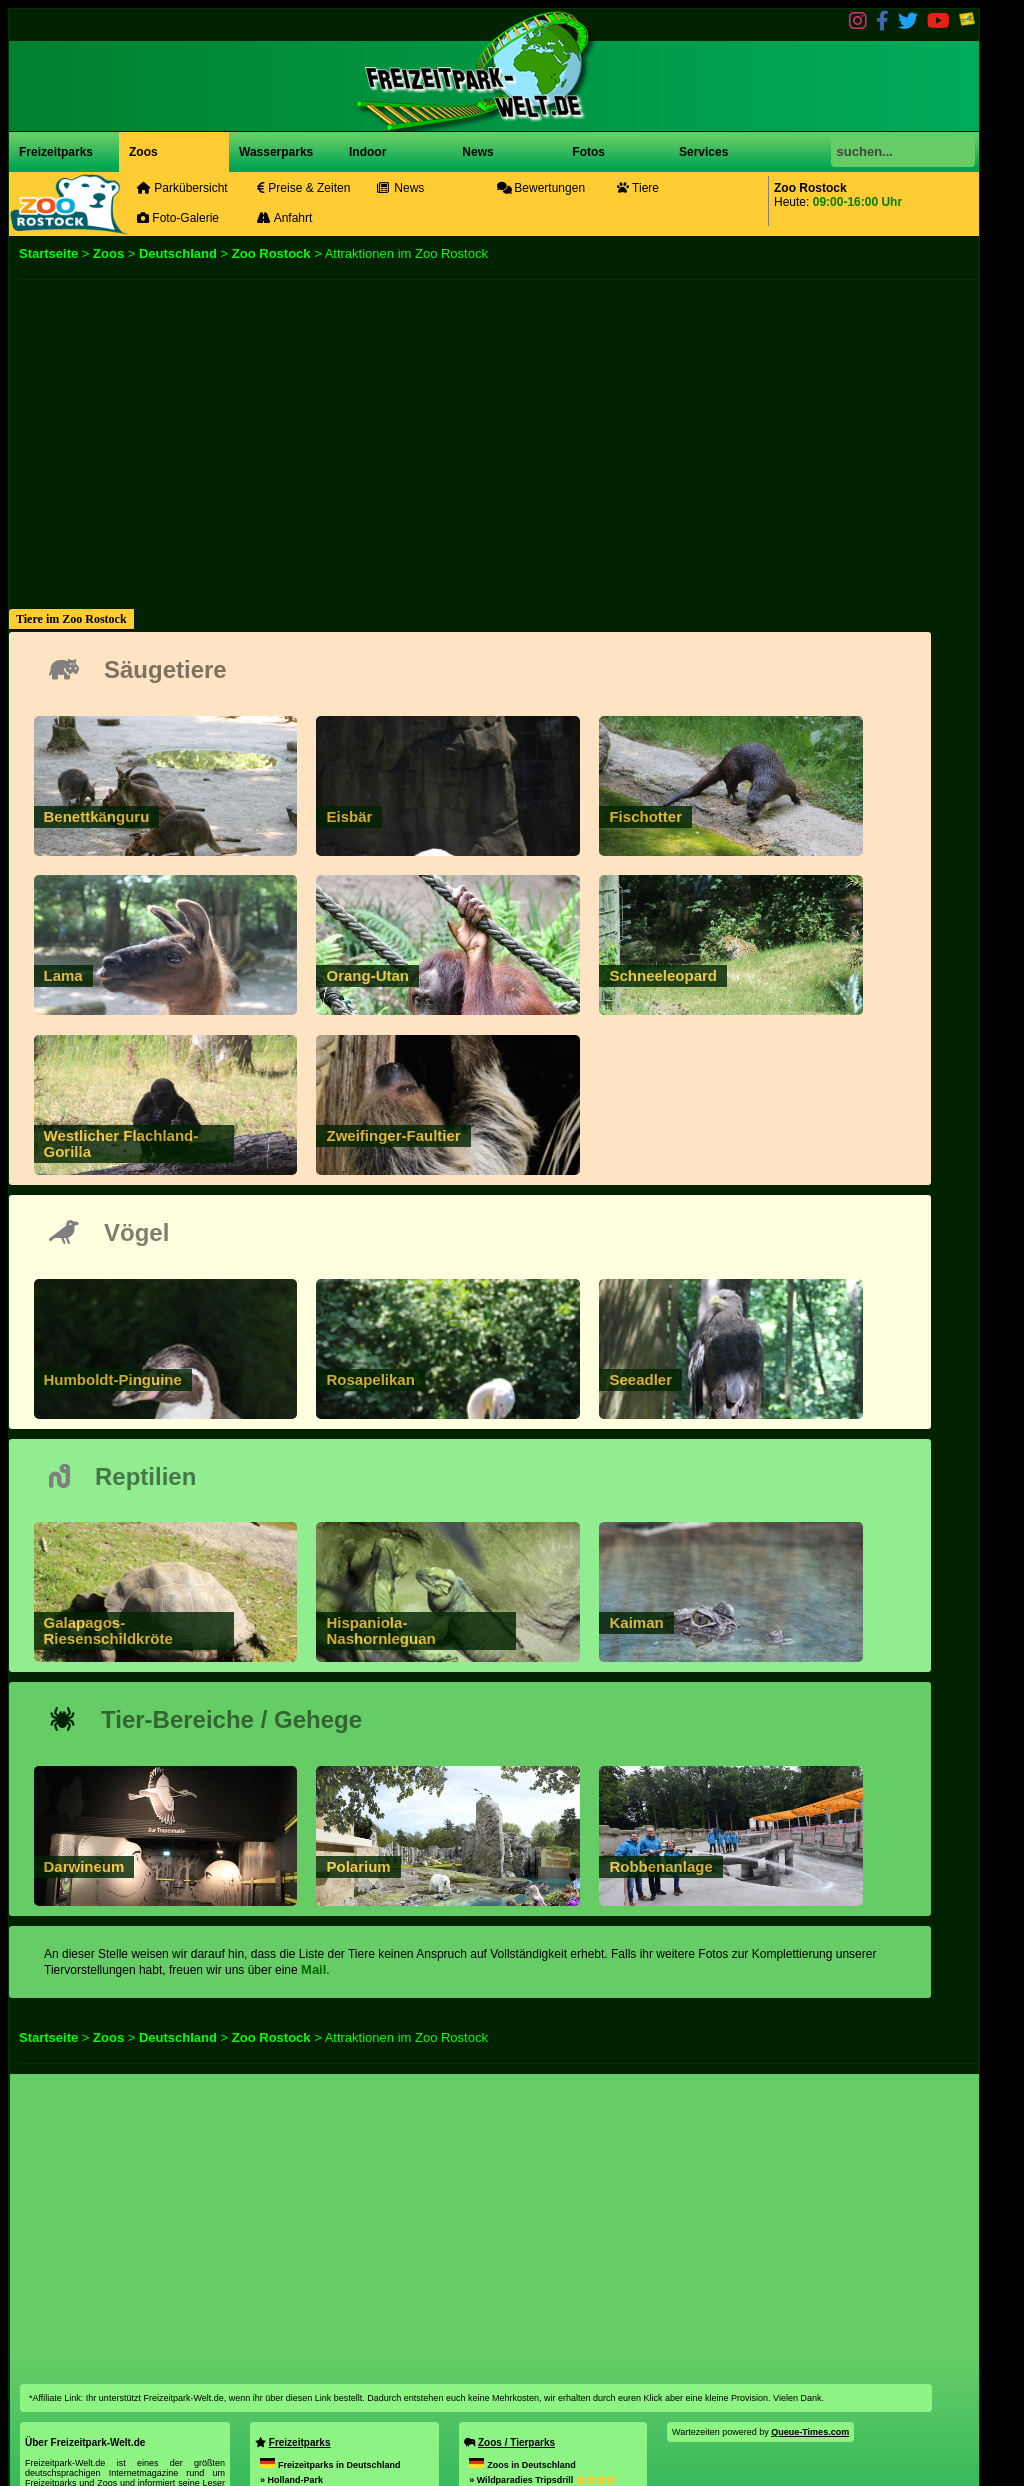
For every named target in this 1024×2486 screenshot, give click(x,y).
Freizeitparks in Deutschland (330, 2287)
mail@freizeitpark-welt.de (79, 2423)
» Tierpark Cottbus (508, 2377)
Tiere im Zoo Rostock (71, 619)
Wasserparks (276, 152)
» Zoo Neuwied (517, 2317)
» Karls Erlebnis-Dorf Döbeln (321, 2407)
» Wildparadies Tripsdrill (542, 2302)
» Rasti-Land (308, 2317)
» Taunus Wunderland (323, 2392)
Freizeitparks (56, 152)
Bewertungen (541, 188)
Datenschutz (103, 2433)
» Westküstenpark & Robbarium (537, 2407)
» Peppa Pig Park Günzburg (319, 2422)
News (476, 152)
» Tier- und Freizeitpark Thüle (553, 2347)
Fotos (587, 152)
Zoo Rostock (271, 253)
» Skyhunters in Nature (518, 2362)
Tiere (638, 188)
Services (703, 152)
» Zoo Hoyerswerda (510, 2437)
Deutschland (178, 253)
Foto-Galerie (178, 218)
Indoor (367, 152)
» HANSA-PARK (315, 2332)
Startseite (48, 253)
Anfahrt (284, 218)
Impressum (49, 2433)
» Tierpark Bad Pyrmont (541, 2422)
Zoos (143, 152)
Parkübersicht (182, 188)
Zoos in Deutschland (522, 2287)
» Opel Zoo (513, 2332)
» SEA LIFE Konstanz (530, 2392)
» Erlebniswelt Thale (324, 2377)
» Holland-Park (291, 2302)
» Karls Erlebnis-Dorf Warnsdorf (344, 2347)
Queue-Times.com (810, 2254)
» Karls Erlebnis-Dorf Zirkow (320, 2437)
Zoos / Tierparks (516, 2264)
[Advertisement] (494, 420)
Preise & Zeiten (303, 188)
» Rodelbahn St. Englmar (313, 2362)
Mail (313, 1791)
